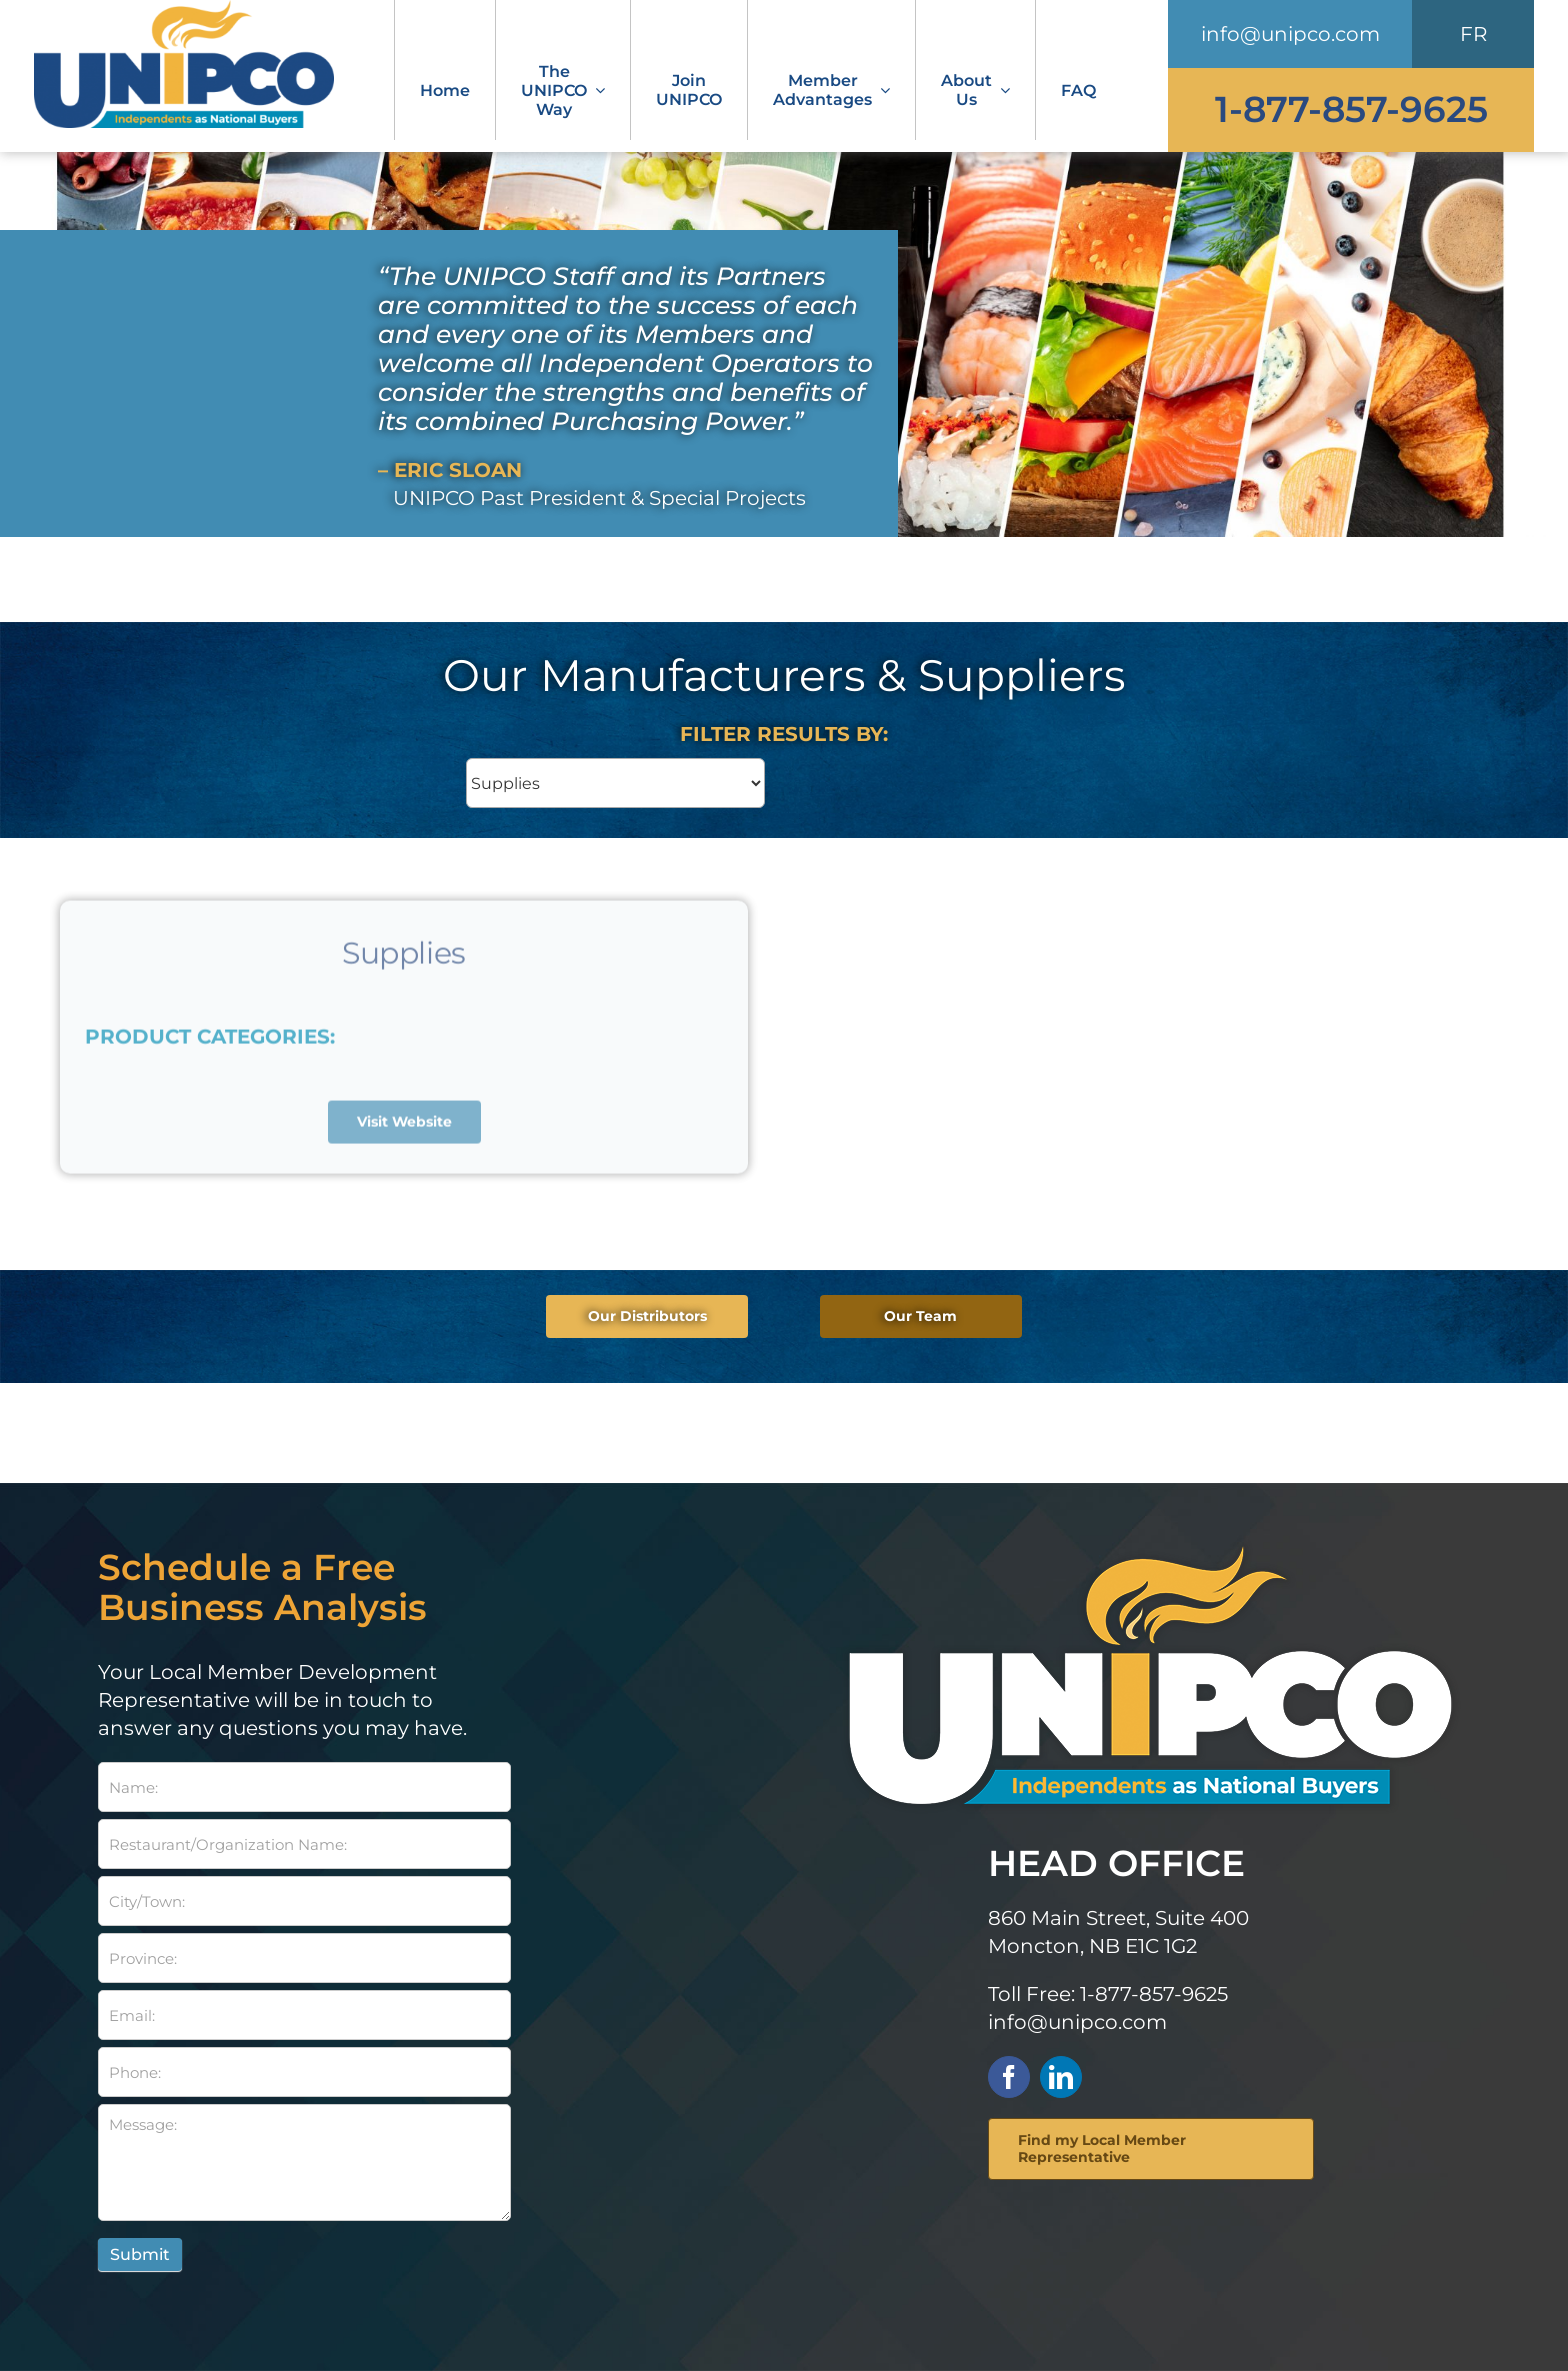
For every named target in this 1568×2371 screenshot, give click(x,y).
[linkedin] (1061, 2077)
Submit (140, 2254)
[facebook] (1009, 2077)
